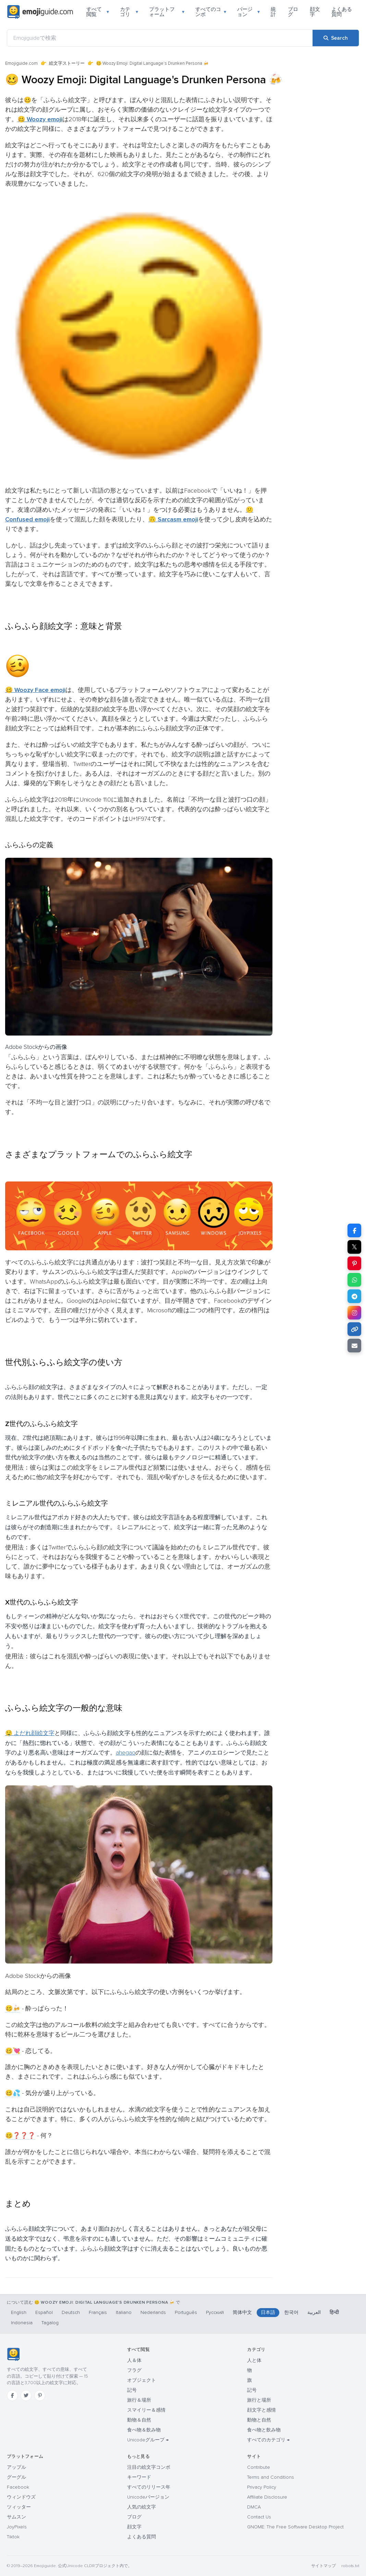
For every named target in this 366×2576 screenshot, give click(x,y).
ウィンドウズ (21, 2497)
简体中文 (242, 2312)
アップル (16, 2467)
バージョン (248, 11)
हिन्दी (334, 2312)
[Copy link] (354, 1329)
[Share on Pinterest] (354, 1263)
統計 (273, 11)
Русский (215, 2312)
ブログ (293, 11)
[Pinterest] (39, 2395)
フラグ (134, 2370)
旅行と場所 (259, 2400)
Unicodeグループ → (148, 2440)
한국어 (291, 2312)
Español (44, 2312)
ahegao (125, 1752)
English (18, 2312)
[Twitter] (26, 2395)
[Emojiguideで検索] (160, 38)
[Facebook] (12, 2395)
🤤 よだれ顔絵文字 (29, 1733)
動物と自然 (259, 2420)
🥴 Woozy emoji (39, 119)
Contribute (258, 2467)
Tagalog (50, 2323)
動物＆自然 (139, 2420)
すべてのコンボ (210, 11)
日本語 (268, 2312)
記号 (132, 2390)
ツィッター (19, 2507)
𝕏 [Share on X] (354, 1247)
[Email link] (354, 1345)
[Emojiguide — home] (40, 12)
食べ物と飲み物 (264, 2430)
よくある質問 (341, 11)
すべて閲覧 (97, 11)
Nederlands (153, 2312)
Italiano (124, 2312)
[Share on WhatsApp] (354, 1280)
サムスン (16, 2517)
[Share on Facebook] (354, 1230)
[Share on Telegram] (354, 1296)
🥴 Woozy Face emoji (35, 690)
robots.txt (350, 2565)
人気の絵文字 (141, 2507)
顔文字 (315, 11)
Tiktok (13, 2537)
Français (98, 2312)
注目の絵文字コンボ (148, 2467)
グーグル (16, 2477)
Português (186, 2312)
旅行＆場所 (139, 2400)
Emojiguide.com (21, 63)
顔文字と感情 (261, 2410)
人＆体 (134, 2360)
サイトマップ (323, 2565)
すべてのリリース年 (148, 2487)
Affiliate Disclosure (267, 2497)
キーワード (139, 2477)
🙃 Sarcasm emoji (173, 519)
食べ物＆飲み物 (144, 2430)
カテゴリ (129, 11)
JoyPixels (17, 2527)
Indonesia (22, 2323)
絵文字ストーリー (67, 63)
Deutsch (71, 2312)
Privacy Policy (261, 2487)
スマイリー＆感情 (146, 2410)
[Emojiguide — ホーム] (13, 2354)
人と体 (254, 2360)
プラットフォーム (166, 11)
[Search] (336, 38)
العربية (314, 2312)
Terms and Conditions (270, 2477)
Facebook (18, 2487)
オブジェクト (141, 2380)
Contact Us (259, 2517)
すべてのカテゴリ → (268, 2440)
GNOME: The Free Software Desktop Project (295, 2527)
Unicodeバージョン (148, 2497)
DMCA (254, 2507)
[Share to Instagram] (354, 1313)
